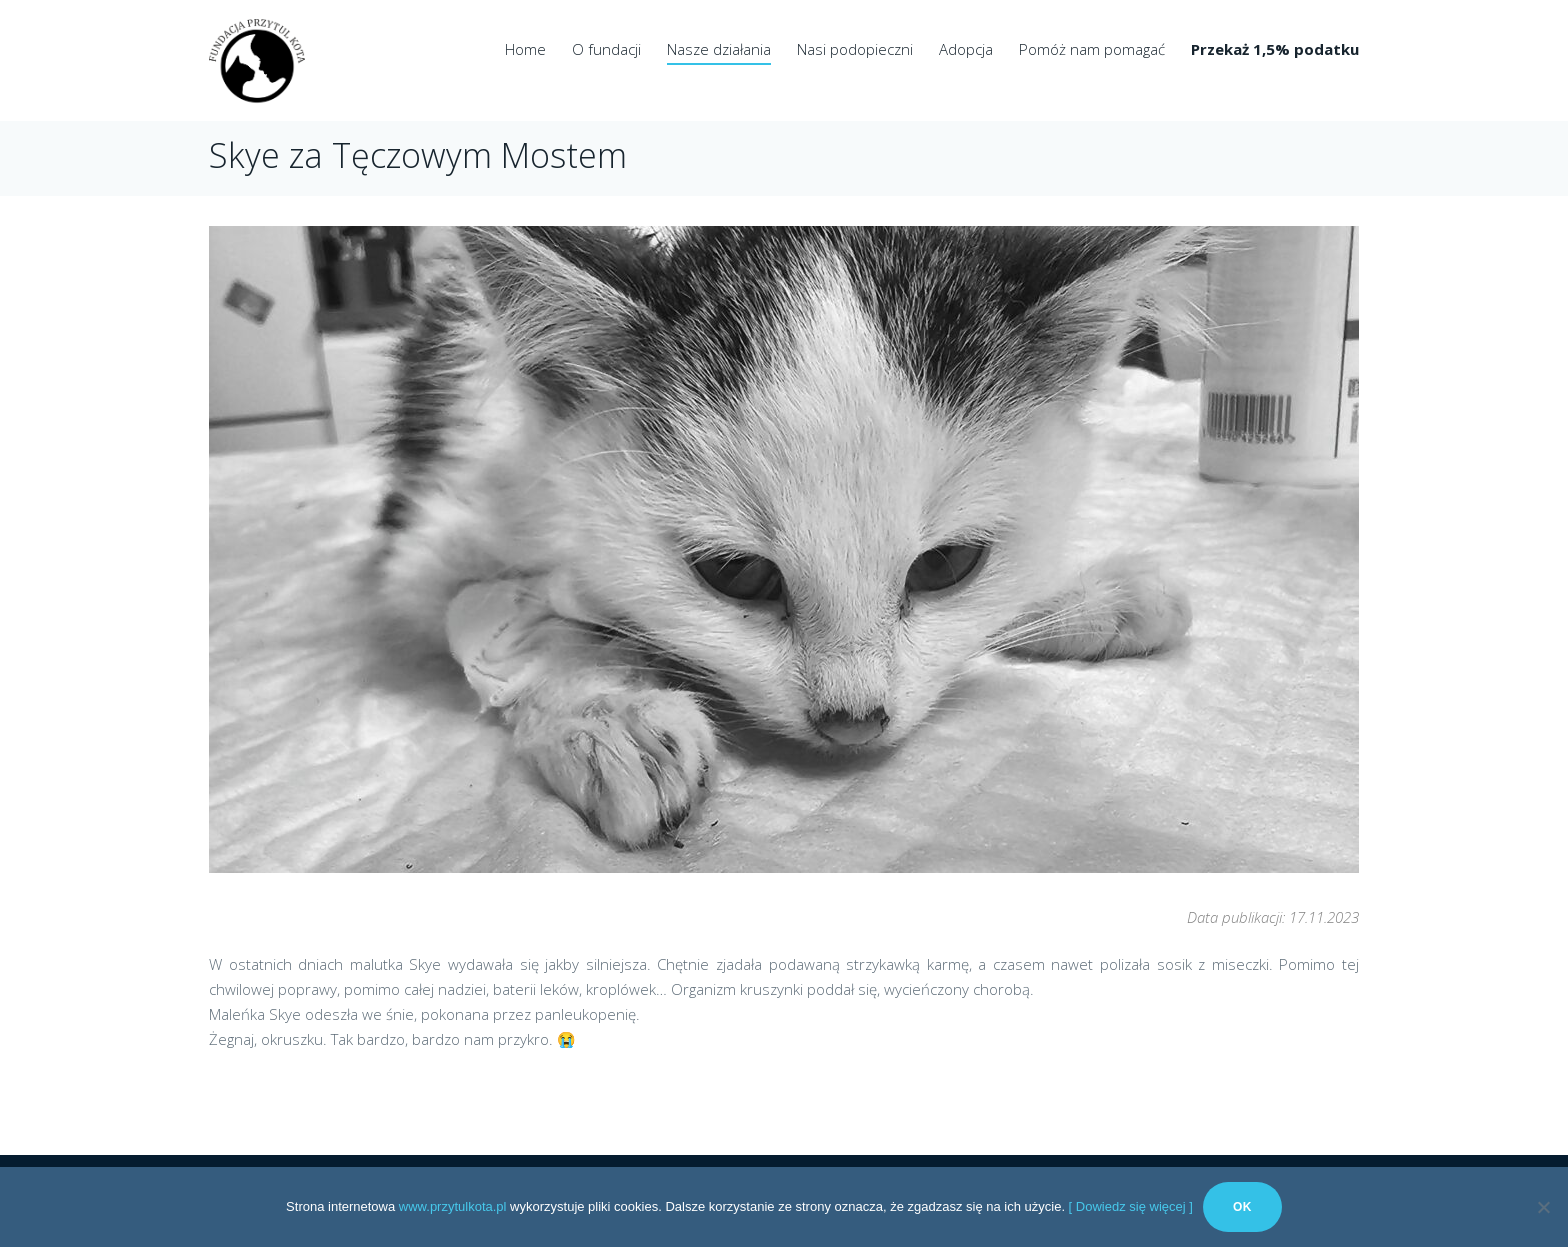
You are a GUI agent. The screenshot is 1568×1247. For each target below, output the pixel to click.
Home (525, 49)
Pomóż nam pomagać (1092, 49)
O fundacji (606, 49)
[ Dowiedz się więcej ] (1131, 1206)
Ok (1242, 1207)
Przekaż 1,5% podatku (1275, 49)
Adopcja (966, 49)
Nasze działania (719, 49)
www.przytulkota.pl (453, 1206)
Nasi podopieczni (855, 49)
